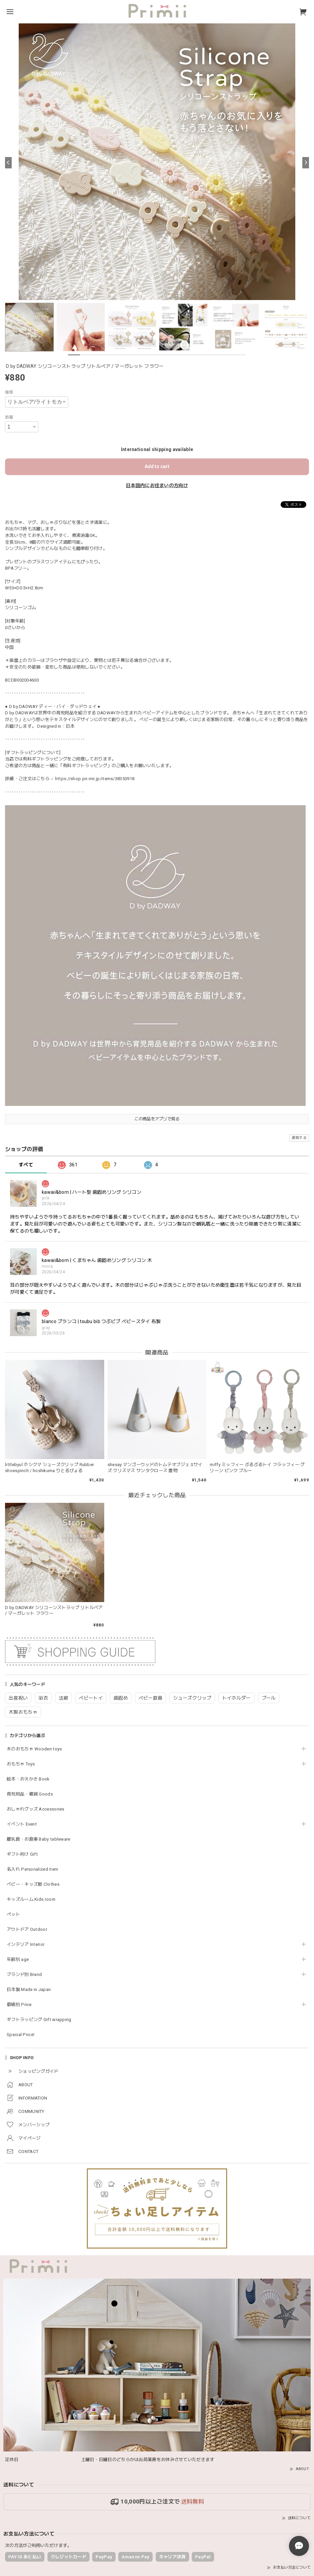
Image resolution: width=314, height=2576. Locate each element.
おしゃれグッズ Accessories (35, 1809)
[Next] (305, 162)
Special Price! (20, 2034)
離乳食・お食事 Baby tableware (38, 1839)
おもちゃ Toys (21, 1763)
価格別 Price (19, 2004)
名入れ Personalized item (32, 1869)
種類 (9, 392)
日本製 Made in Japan (29, 1989)
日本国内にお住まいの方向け (157, 485)
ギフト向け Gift (22, 1854)
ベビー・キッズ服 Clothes (33, 1884)
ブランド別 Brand (24, 1974)
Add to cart (157, 466)
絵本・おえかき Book (28, 1778)
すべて (26, 1164)
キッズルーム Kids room (31, 1899)
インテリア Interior (25, 1944)
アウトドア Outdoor (27, 1929)
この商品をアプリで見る (156, 1119)
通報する (299, 1138)
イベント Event (22, 1824)
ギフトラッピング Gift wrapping (39, 2019)
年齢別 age (18, 1959)
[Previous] (8, 162)
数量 (9, 417)
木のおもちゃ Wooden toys (34, 1748)
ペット (13, 1914)
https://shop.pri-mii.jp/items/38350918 (94, 778)
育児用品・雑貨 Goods (30, 1794)
